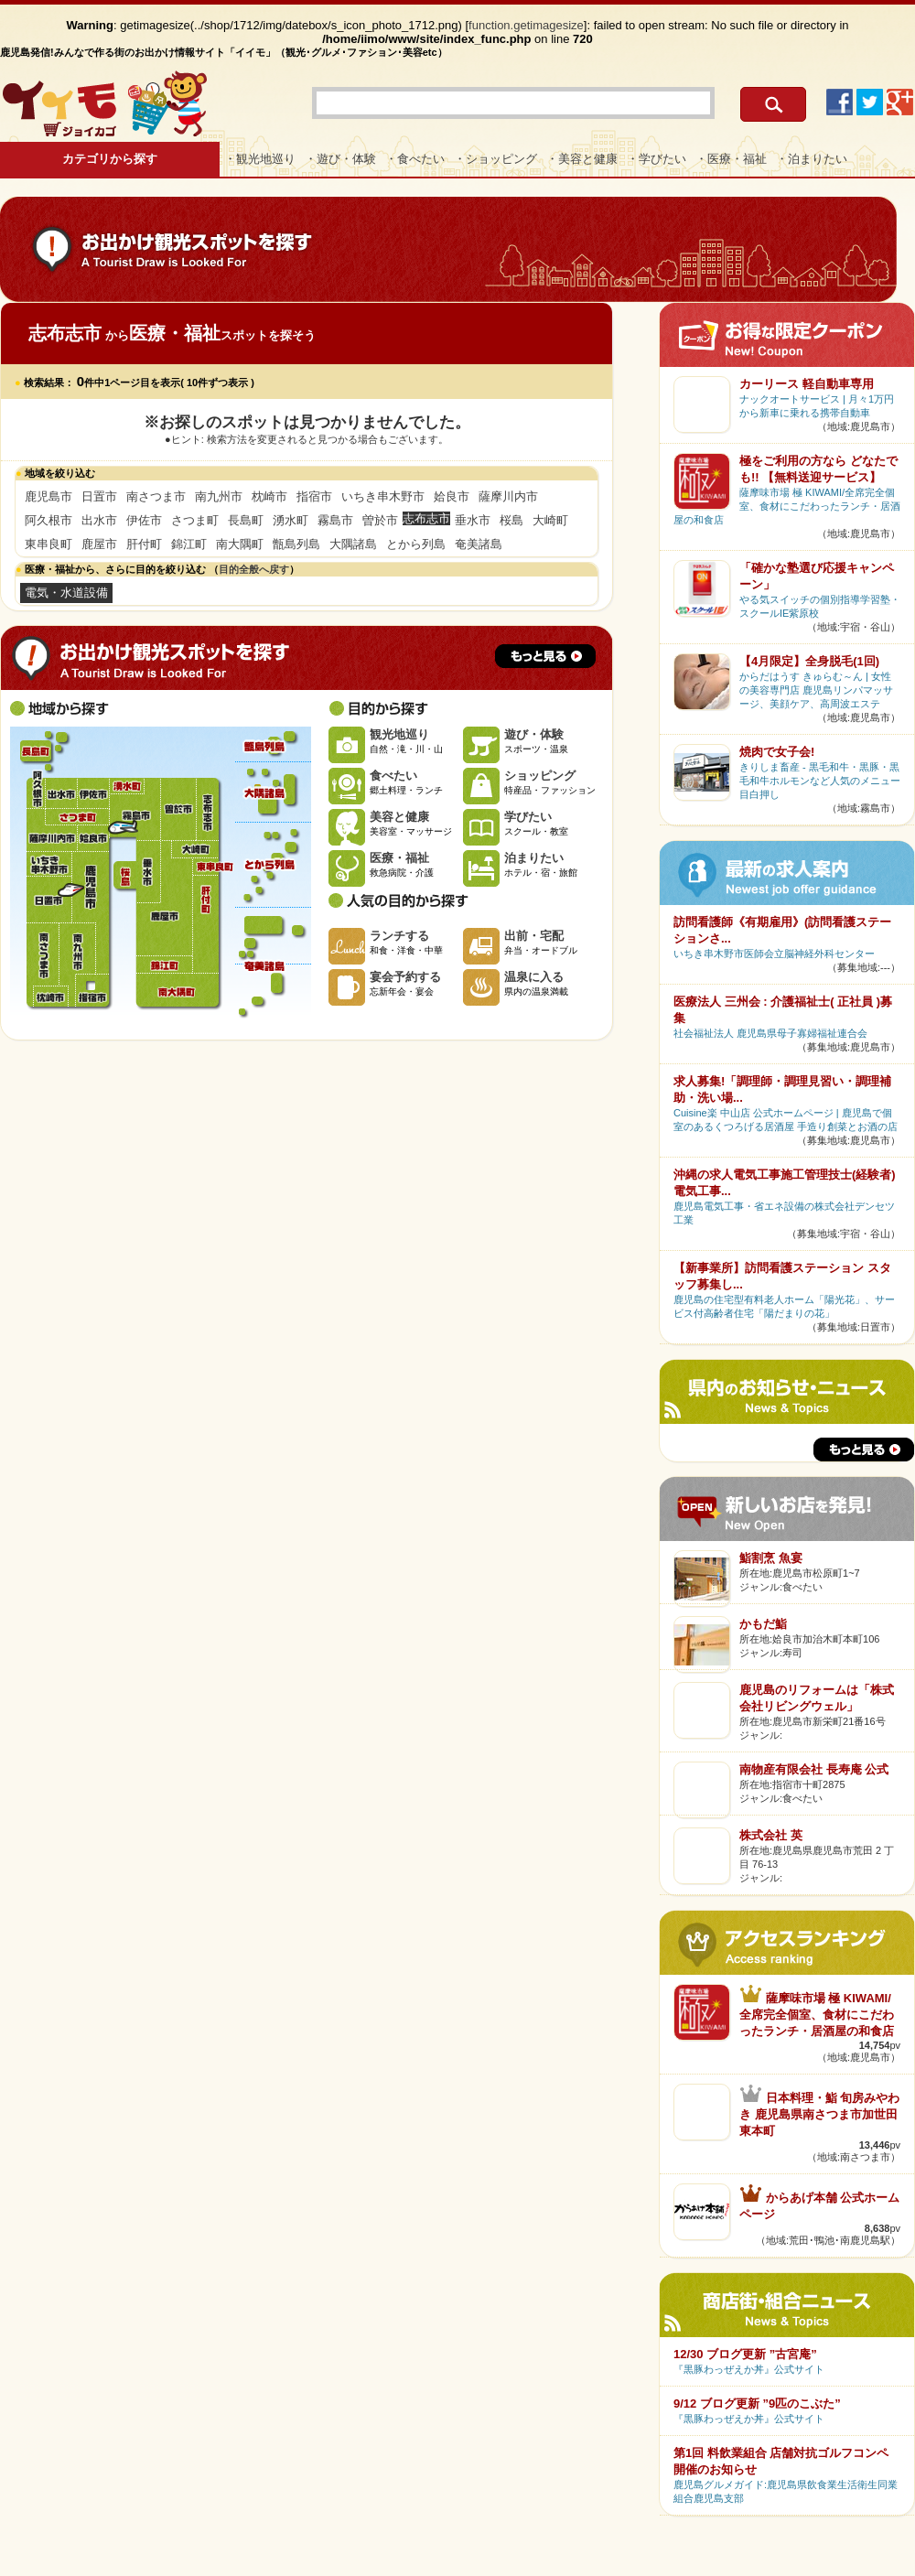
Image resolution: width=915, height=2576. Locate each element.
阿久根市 (48, 520)
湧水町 (290, 520)
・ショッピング (495, 159)
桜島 (511, 520)
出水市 (99, 520)
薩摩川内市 (508, 496)
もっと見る (545, 656)
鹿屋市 (99, 544)
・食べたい (415, 159)
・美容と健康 (582, 159)
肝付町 (144, 544)
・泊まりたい (811, 159)
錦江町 (189, 544)
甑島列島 (296, 544)
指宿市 (314, 496)
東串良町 (48, 544)
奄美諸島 (478, 544)
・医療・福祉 (731, 159)
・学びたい (656, 159)
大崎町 (550, 520)
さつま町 (195, 520)
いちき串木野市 (383, 496)
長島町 (246, 520)
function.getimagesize (526, 25)
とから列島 (416, 544)
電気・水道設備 (66, 592)
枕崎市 (269, 496)
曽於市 (380, 520)
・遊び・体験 (340, 159)
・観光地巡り (260, 159)
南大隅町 (240, 544)
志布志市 (206, 809)
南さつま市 (156, 496)
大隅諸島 (353, 544)
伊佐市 (144, 520)
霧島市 (335, 520)
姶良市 (451, 496)
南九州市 (218, 496)
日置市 (99, 496)
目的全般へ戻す (254, 569)
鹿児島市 (48, 496)
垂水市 (472, 520)
